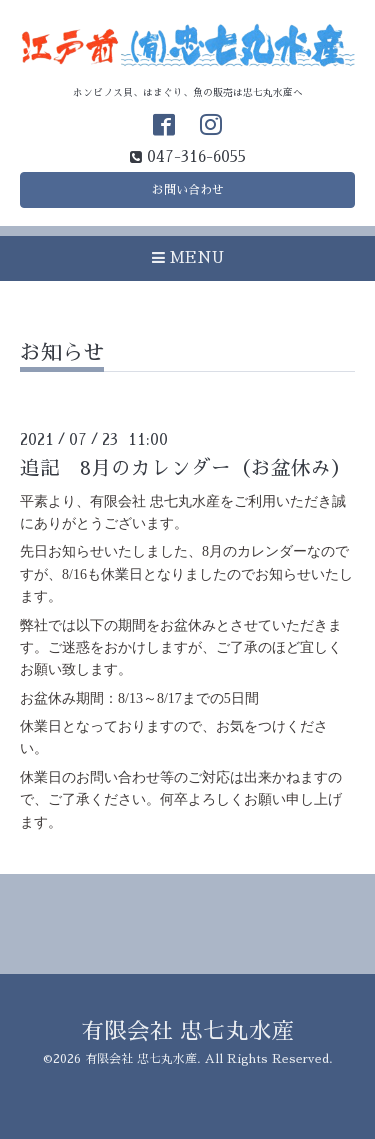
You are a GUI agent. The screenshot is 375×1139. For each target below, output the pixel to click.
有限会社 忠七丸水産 (188, 1031)
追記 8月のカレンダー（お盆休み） (185, 468)
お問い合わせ (188, 190)
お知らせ (62, 352)
